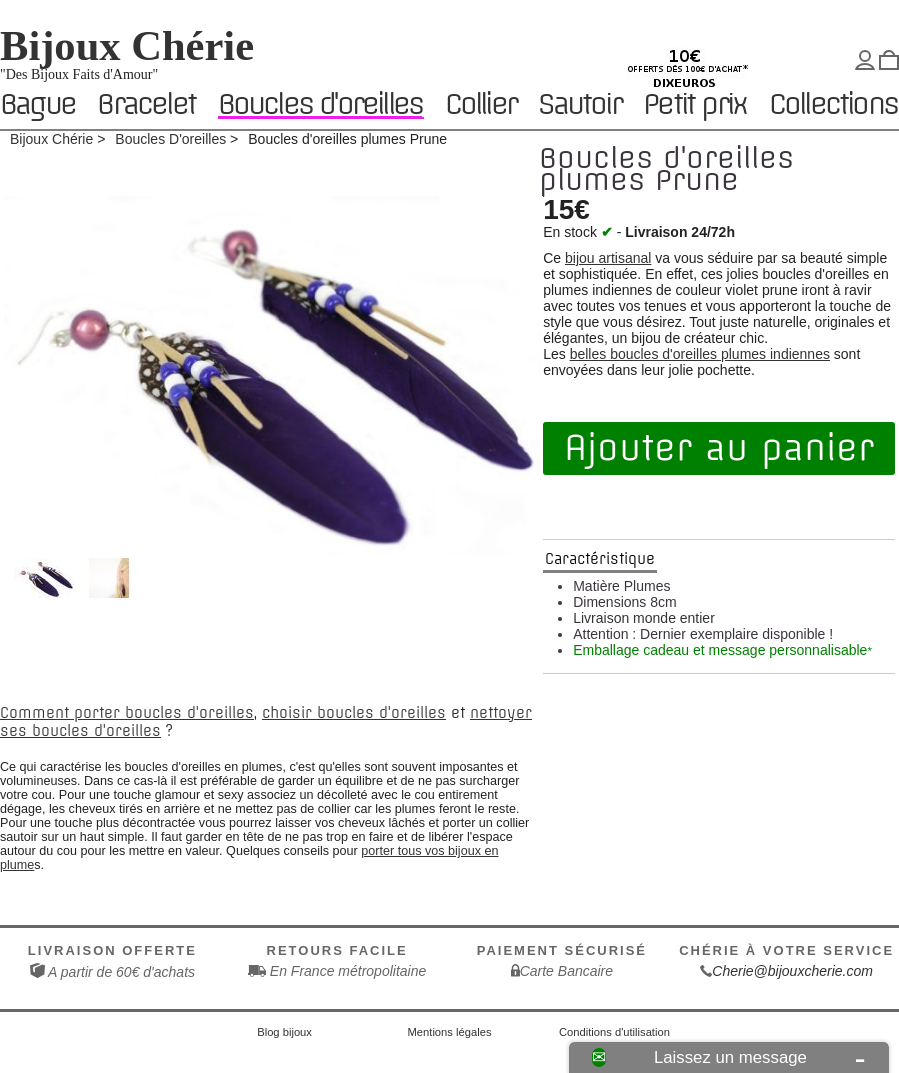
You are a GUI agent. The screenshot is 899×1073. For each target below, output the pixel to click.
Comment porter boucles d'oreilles (127, 713)
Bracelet (146, 105)
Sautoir (579, 105)
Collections (833, 105)
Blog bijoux (284, 1032)
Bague (37, 105)
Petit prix (694, 105)
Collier (480, 105)
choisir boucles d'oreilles (354, 713)
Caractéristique (600, 559)
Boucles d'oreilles (320, 104)
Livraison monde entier (644, 618)
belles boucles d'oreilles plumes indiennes (700, 354)
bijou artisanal (608, 258)
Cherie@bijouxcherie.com (792, 971)
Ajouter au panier (719, 448)
